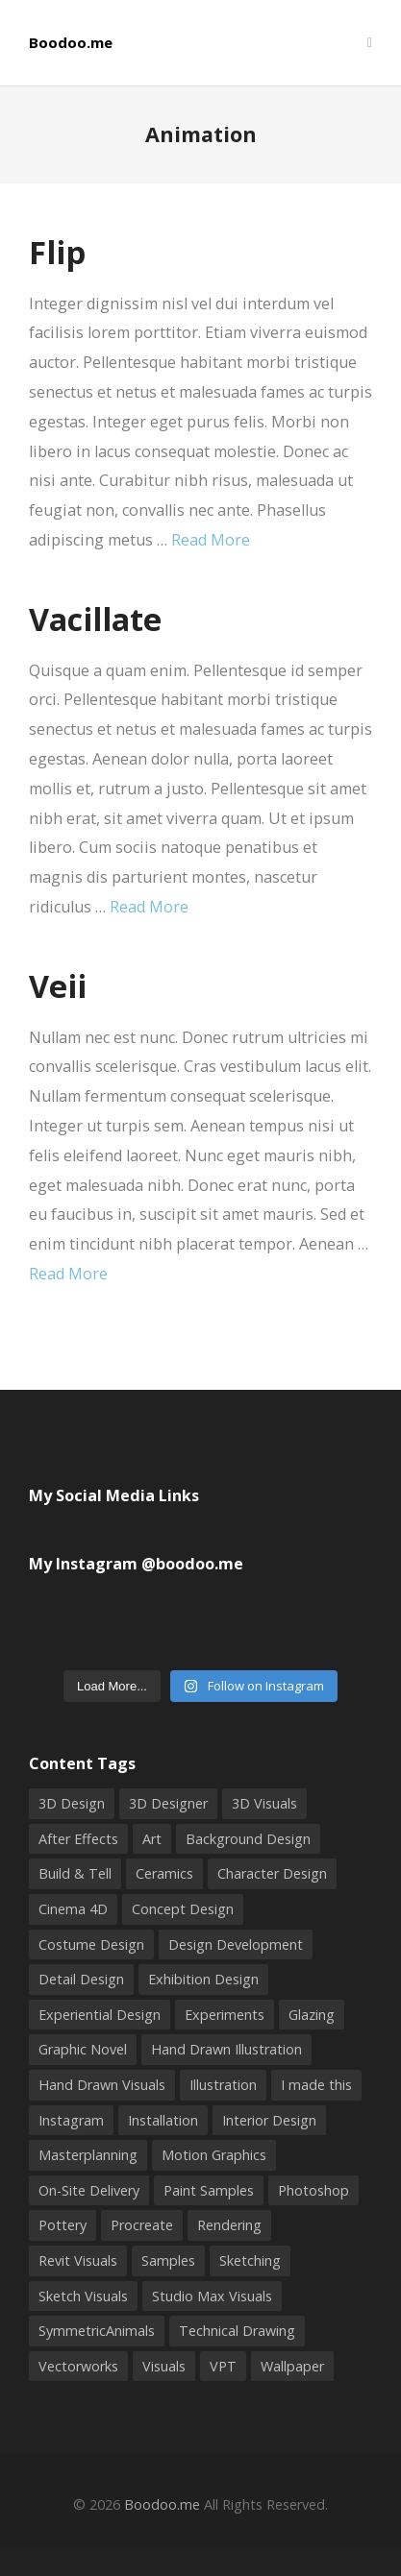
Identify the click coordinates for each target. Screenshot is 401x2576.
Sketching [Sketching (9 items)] (250, 2260)
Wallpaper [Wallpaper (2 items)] (292, 2366)
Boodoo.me (71, 42)
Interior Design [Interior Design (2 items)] (269, 2120)
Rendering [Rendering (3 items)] (229, 2225)
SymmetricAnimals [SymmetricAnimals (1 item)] (96, 2330)
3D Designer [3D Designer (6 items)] (168, 1803)
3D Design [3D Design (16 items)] (71, 1803)
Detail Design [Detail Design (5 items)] (81, 1979)
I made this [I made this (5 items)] (316, 2085)
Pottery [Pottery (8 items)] (62, 2225)
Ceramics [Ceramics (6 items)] (164, 1873)
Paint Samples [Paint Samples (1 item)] (208, 2190)
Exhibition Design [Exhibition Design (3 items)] (203, 1979)
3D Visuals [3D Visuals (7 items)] (264, 1803)
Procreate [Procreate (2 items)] (142, 2225)
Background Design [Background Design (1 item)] (248, 1839)
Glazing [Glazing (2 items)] (311, 2014)
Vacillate (95, 618)
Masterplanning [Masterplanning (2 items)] (88, 2155)
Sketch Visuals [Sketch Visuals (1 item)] (83, 2296)
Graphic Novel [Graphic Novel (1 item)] (82, 2049)
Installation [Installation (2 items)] (163, 2120)
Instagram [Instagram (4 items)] (71, 2120)
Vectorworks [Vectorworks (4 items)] (78, 2366)
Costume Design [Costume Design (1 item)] (91, 1944)
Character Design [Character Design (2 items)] (272, 1873)
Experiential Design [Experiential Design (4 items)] (99, 2014)
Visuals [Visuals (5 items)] (164, 2366)
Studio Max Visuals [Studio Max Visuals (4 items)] (212, 2296)
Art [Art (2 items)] (152, 1839)
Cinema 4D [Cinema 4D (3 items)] (73, 1909)
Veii (58, 985)
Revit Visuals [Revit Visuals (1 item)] (77, 2260)
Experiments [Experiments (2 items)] (224, 2014)
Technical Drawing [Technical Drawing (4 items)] (237, 2330)
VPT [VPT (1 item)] (223, 2366)
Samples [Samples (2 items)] (168, 2260)
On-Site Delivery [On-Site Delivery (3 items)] (88, 2190)
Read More (210, 539)
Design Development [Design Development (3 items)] (235, 1944)
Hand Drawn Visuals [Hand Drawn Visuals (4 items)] (101, 2085)
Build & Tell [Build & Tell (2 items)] (75, 1873)
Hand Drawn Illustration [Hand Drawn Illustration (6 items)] (226, 2049)
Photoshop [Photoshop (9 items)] (313, 2190)
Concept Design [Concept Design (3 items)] (183, 1909)
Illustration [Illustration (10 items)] (223, 2085)
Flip (57, 252)
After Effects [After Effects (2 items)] (78, 1839)
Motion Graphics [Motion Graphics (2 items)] (214, 2155)
